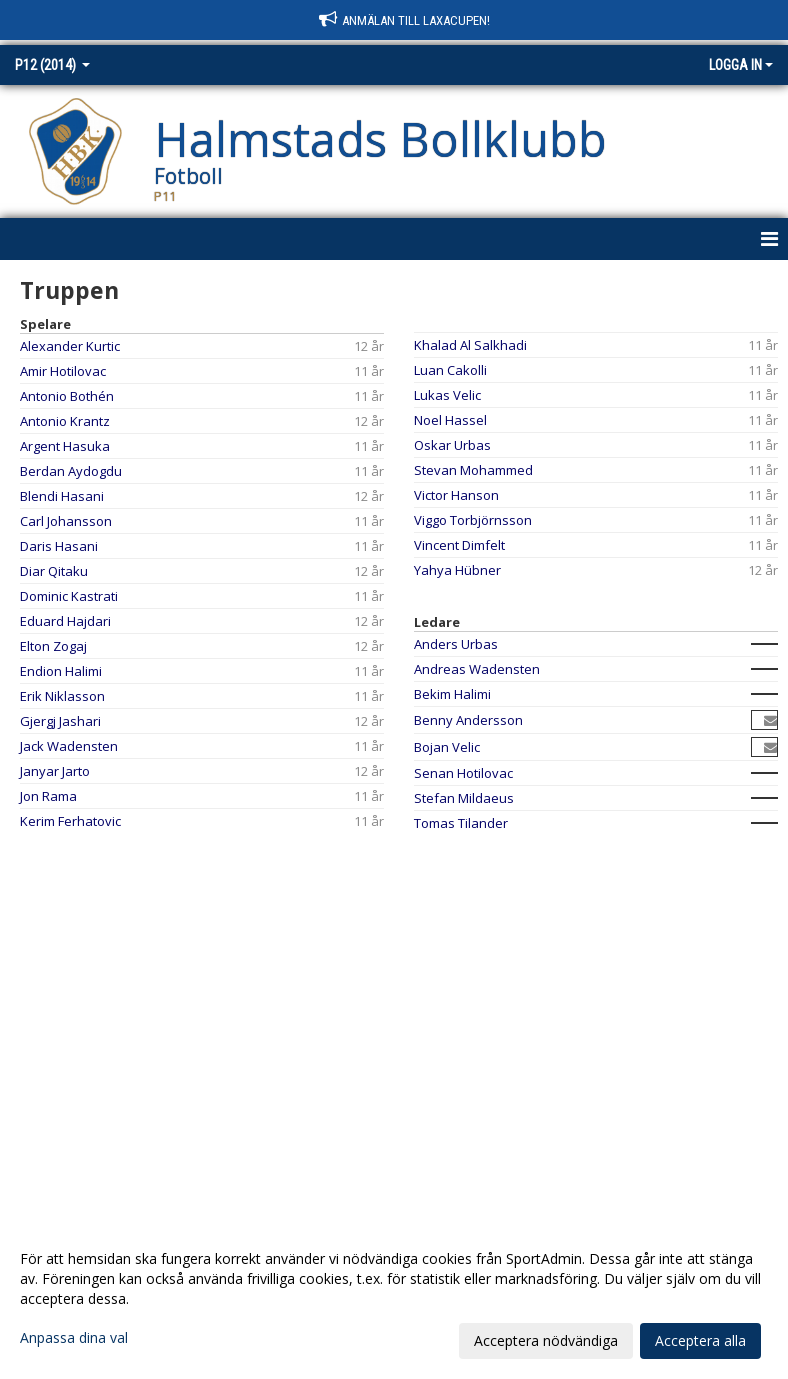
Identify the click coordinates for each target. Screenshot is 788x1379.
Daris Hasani (59, 546)
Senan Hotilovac (463, 773)
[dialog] (394, 1299)
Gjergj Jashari (60, 721)
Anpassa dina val (74, 1338)
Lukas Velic (447, 395)
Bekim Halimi (452, 694)
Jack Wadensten (69, 746)
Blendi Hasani (62, 496)
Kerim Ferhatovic (70, 821)
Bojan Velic (447, 747)
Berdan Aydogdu (71, 471)
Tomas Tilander (461, 823)
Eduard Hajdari (65, 621)
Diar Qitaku (54, 571)
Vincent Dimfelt (459, 545)
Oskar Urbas (452, 445)
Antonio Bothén (67, 396)
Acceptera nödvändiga (546, 1340)
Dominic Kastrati (69, 596)
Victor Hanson (456, 495)
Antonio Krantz (65, 421)
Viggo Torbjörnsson (473, 520)
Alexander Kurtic (70, 346)
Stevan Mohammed (473, 470)
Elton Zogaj (53, 646)
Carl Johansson (66, 521)
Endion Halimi (61, 671)
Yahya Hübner (457, 570)
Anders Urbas (456, 644)
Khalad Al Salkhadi (470, 345)
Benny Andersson (468, 720)
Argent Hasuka (65, 446)
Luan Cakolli (450, 370)
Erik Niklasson (62, 696)
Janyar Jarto (55, 771)
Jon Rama (48, 796)
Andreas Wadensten (477, 669)
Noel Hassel (450, 420)
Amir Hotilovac (63, 371)
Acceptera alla (700, 1340)
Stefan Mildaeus (464, 798)
